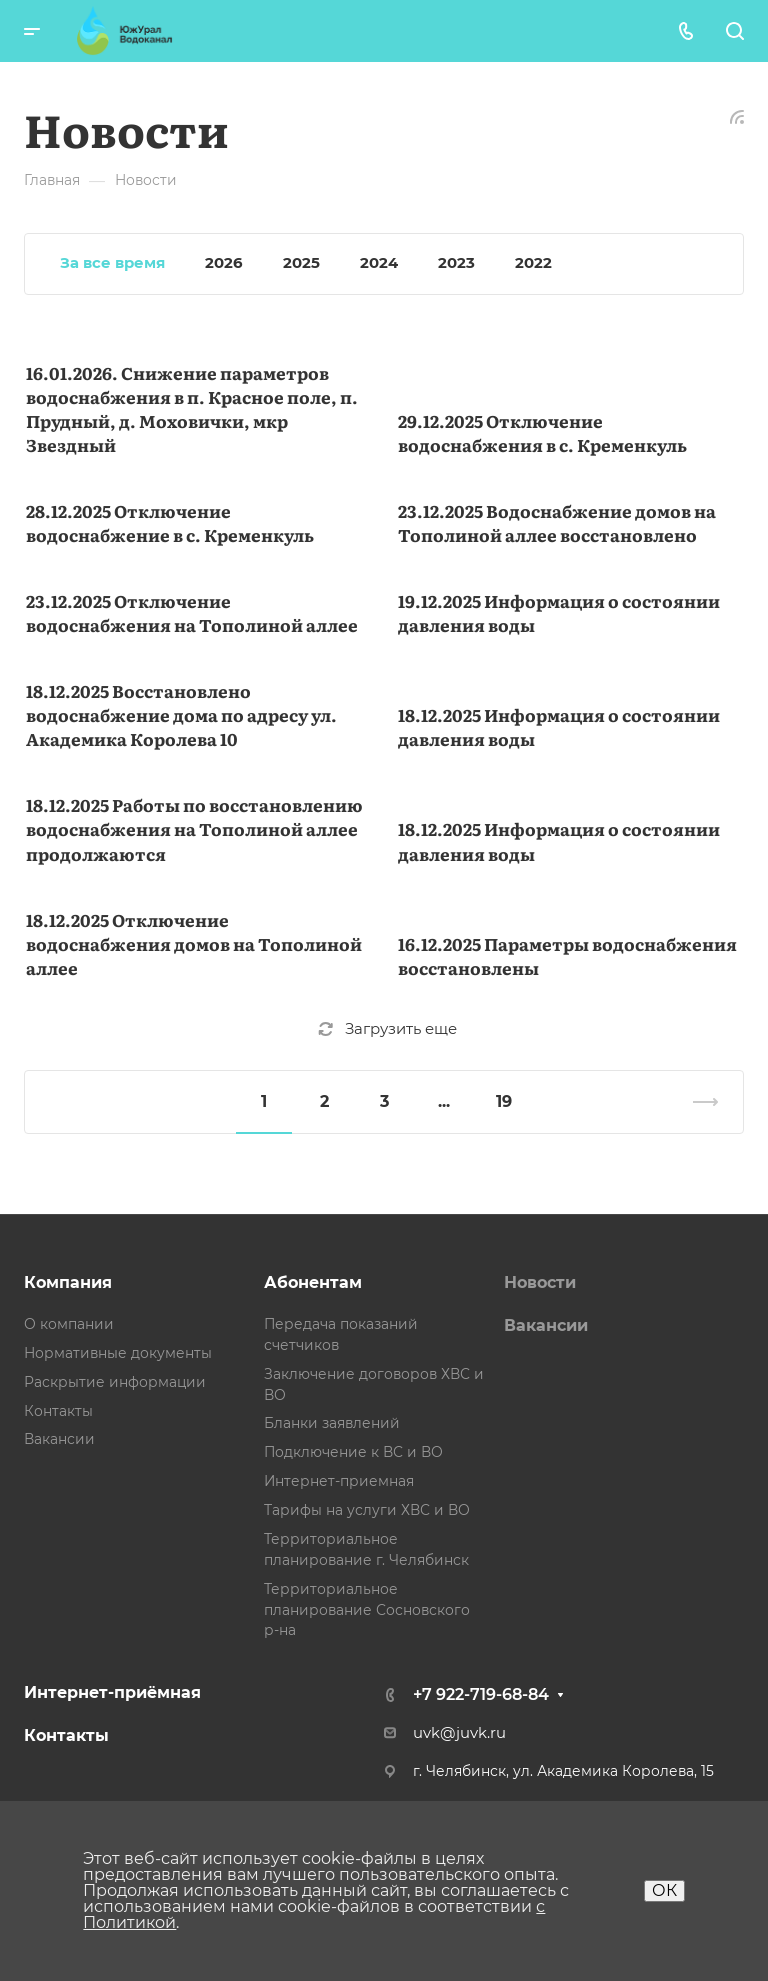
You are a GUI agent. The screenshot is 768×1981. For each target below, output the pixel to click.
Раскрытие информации (115, 1382)
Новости (540, 1282)
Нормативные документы (118, 1353)
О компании (69, 1324)
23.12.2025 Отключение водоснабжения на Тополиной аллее (192, 612)
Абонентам (313, 1282)
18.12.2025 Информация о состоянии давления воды (559, 726)
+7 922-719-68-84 (481, 1694)
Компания (68, 1282)
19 (504, 1101)
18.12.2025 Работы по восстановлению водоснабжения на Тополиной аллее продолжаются (194, 828)
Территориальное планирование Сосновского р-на (367, 1610)
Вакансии (59, 1439)
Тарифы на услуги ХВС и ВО (367, 1510)
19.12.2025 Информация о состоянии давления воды (559, 612)
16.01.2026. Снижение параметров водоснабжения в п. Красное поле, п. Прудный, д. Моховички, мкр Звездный (192, 408)
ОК (664, 1890)
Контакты (58, 1411)
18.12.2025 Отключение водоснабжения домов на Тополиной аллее (194, 943)
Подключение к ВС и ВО (353, 1452)
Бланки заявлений (332, 1423)
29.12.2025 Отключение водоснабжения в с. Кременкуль (542, 432)
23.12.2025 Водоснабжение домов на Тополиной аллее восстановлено (557, 522)
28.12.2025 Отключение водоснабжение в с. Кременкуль (170, 522)
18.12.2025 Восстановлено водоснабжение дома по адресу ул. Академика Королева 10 (181, 714)
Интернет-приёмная (112, 1692)
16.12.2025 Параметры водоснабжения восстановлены (567, 955)
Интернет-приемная (339, 1481)
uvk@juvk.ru (459, 1733)
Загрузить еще (387, 1029)
